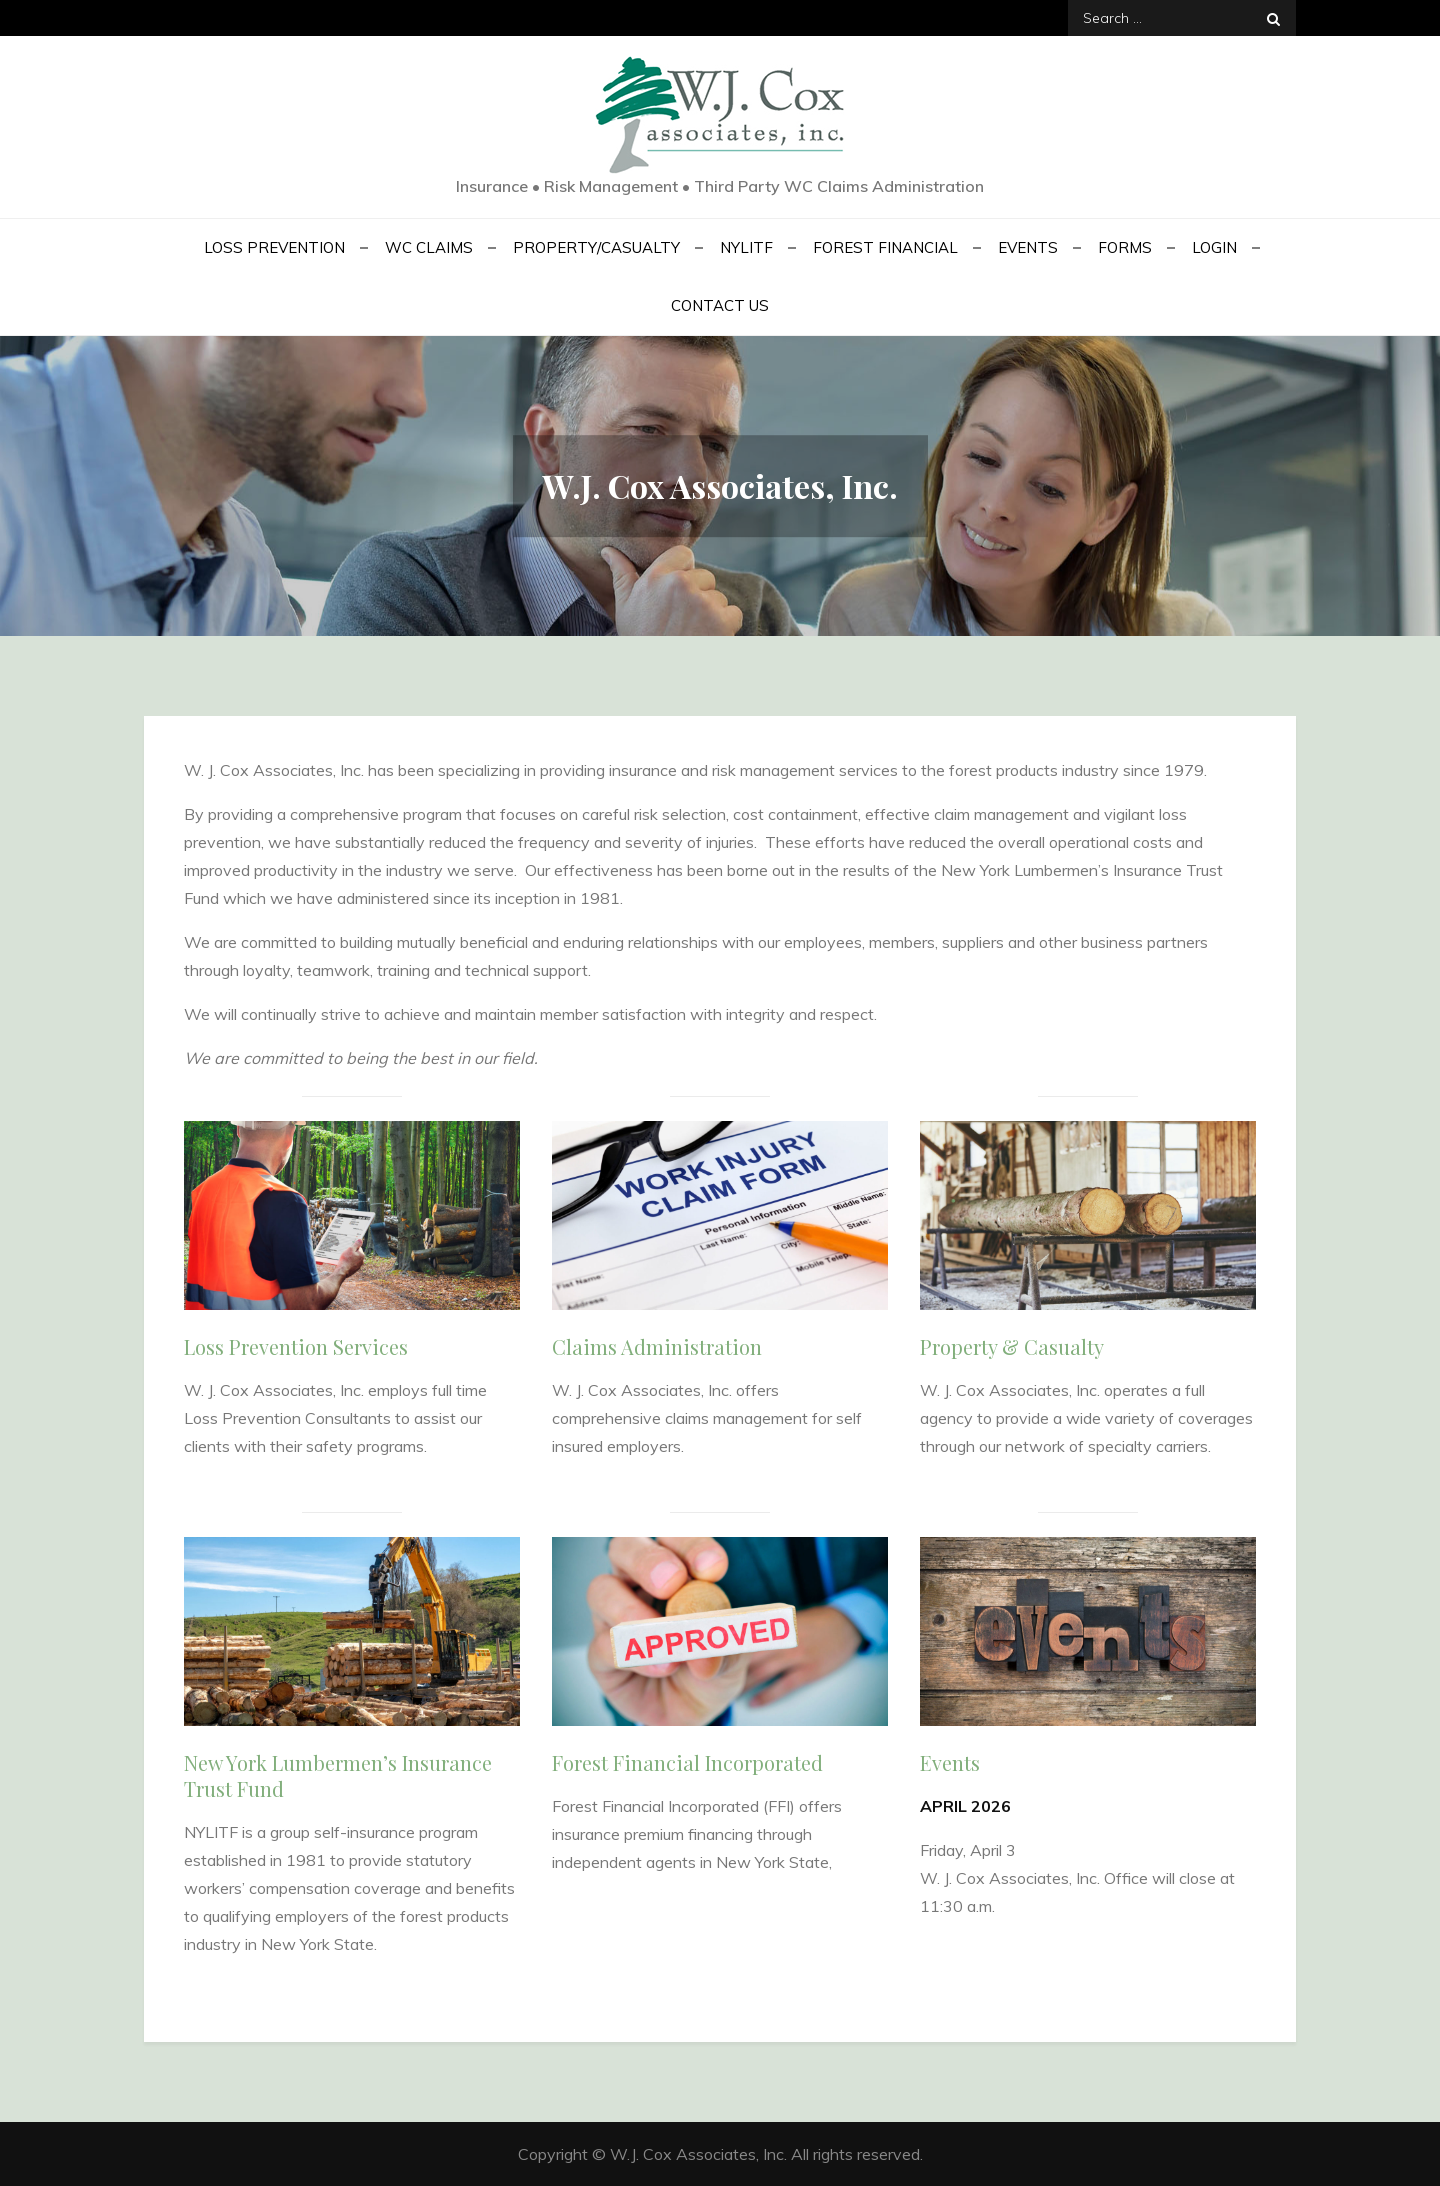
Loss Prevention (274, 247)
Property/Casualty (596, 247)
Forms (1125, 247)
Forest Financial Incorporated (687, 1762)
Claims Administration (657, 1346)
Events (1028, 247)
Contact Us (720, 305)
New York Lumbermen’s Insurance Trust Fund (338, 1775)
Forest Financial (885, 247)
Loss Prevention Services (296, 1346)
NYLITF (746, 247)
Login (1214, 247)
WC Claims (429, 247)
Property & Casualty (1012, 1346)
